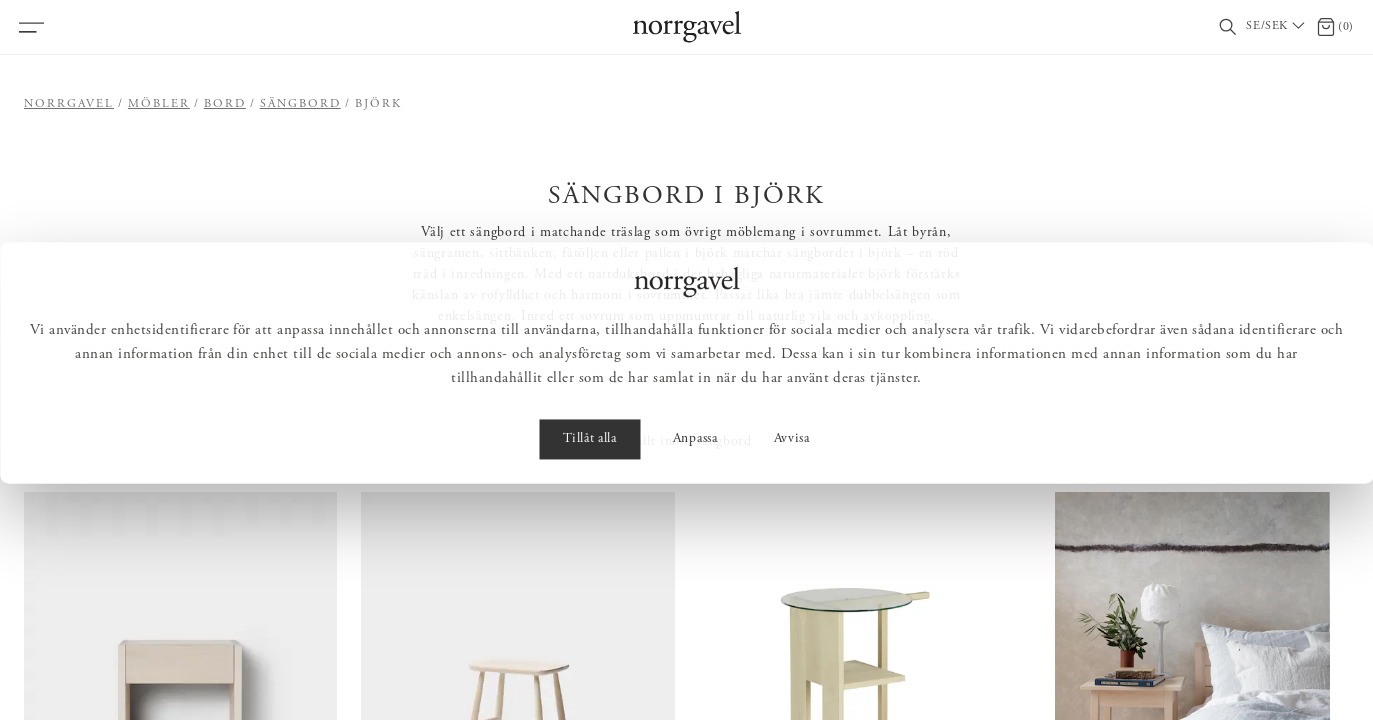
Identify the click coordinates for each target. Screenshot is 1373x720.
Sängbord (300, 104)
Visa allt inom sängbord (678, 442)
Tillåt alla (589, 676)
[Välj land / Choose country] (1277, 27)
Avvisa (792, 676)
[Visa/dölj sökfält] (1228, 27)
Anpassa (695, 676)
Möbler (159, 104)
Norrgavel (69, 104)
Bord (225, 104)
